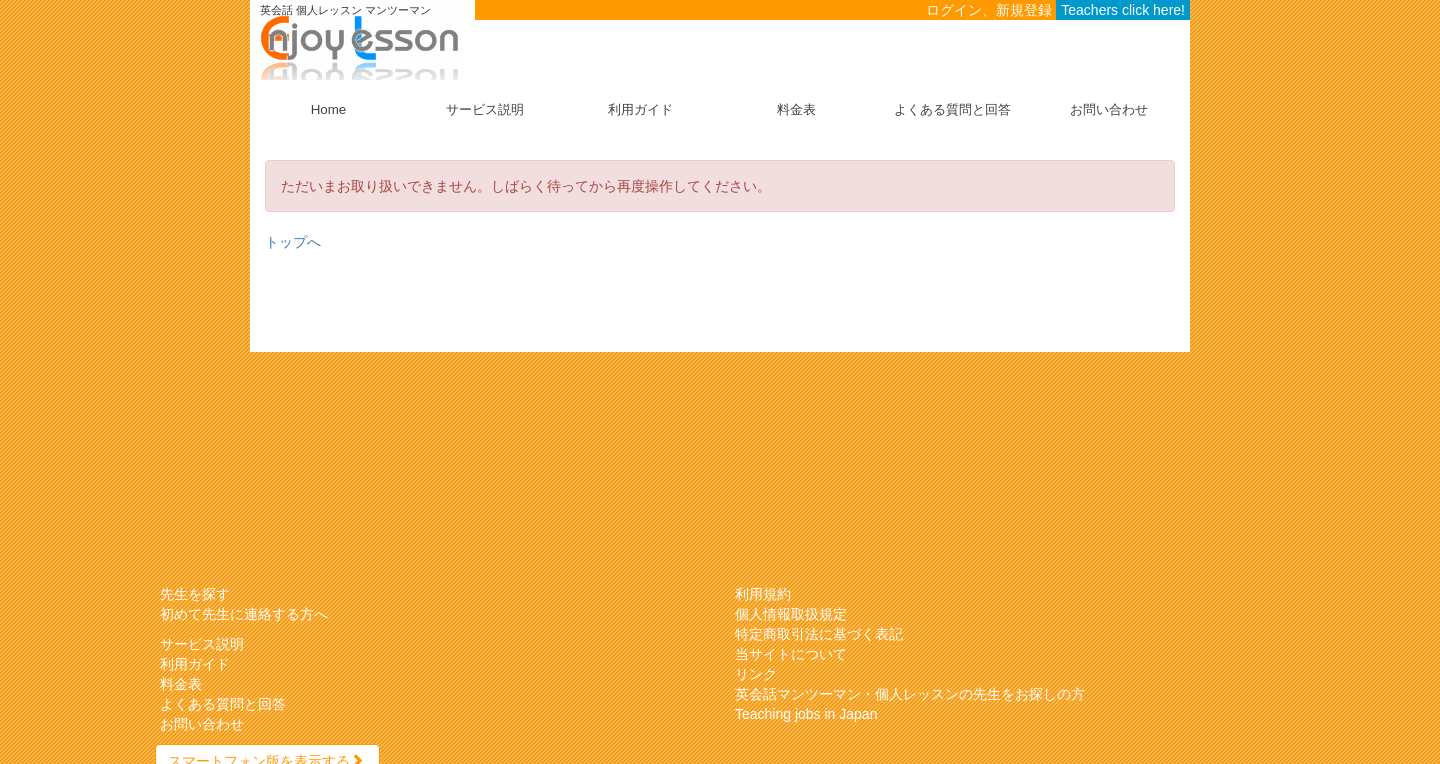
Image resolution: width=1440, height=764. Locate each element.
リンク (756, 674)
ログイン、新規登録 (989, 10)
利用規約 (763, 594)
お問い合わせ (1109, 109)
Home (328, 109)
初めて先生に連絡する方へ (244, 614)
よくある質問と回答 (952, 109)
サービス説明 (485, 109)
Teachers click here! (1123, 10)
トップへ (293, 242)
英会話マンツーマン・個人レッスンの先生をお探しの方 (910, 694)
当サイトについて (791, 654)
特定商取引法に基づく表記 (819, 634)
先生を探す (195, 594)
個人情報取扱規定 (791, 614)
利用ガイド (640, 109)
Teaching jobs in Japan (806, 714)
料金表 (796, 109)
